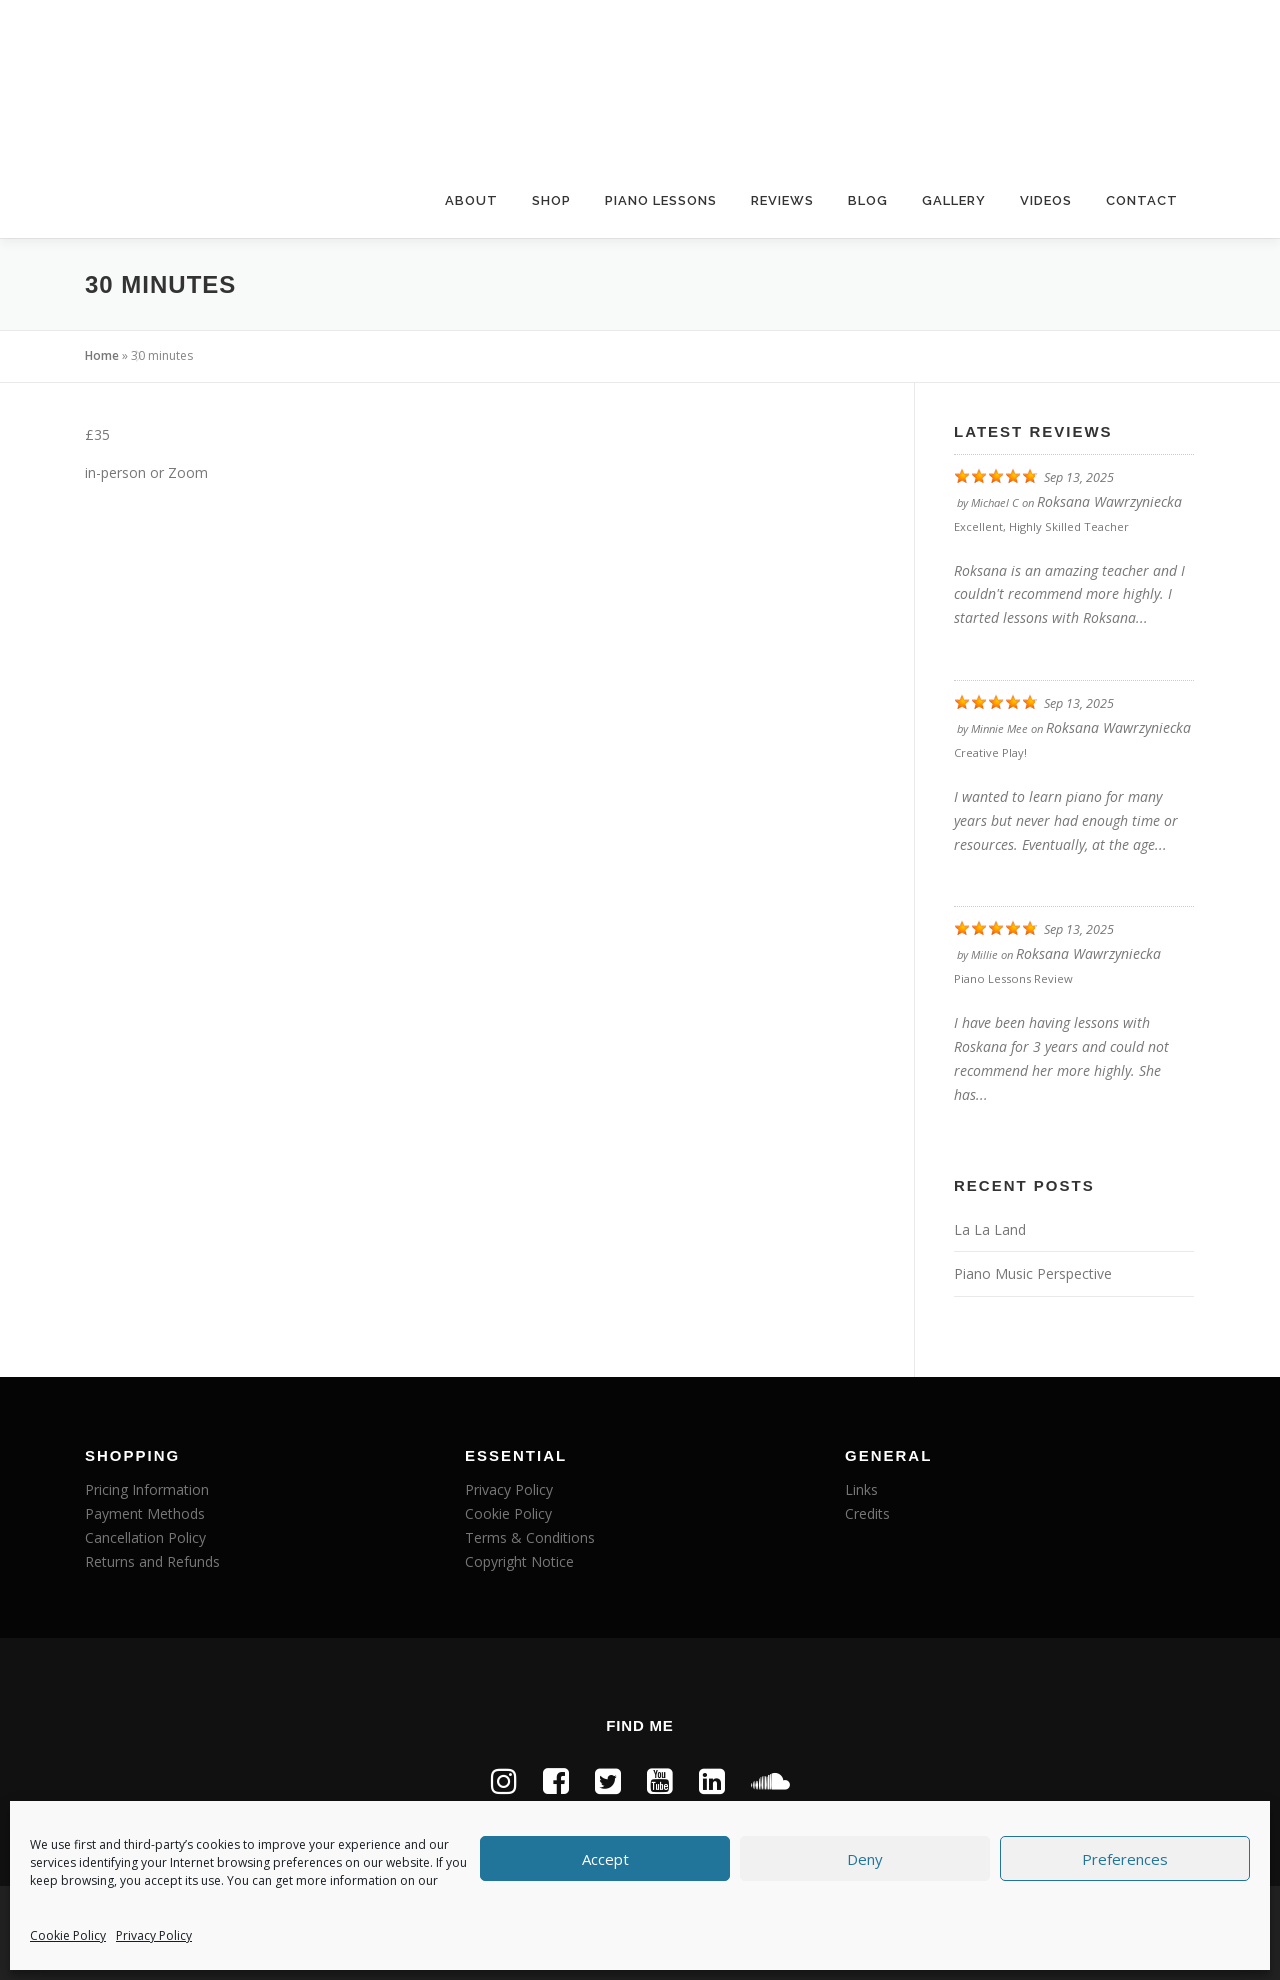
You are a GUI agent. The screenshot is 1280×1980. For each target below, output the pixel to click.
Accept (605, 1859)
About (471, 200)
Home (102, 355)
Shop (551, 200)
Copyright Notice (519, 1561)
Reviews (782, 200)
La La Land (990, 1229)
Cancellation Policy (145, 1537)
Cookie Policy (68, 1935)
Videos (1046, 200)
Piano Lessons (661, 200)
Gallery (954, 200)
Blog (868, 200)
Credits (867, 1513)
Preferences (1125, 1859)
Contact (1142, 200)
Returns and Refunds (152, 1561)
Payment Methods (145, 1513)
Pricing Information (147, 1489)
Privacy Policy (154, 1935)
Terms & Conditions (530, 1537)
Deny (865, 1859)
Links (861, 1489)
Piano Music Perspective (1033, 1273)
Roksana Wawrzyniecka (1109, 501)
